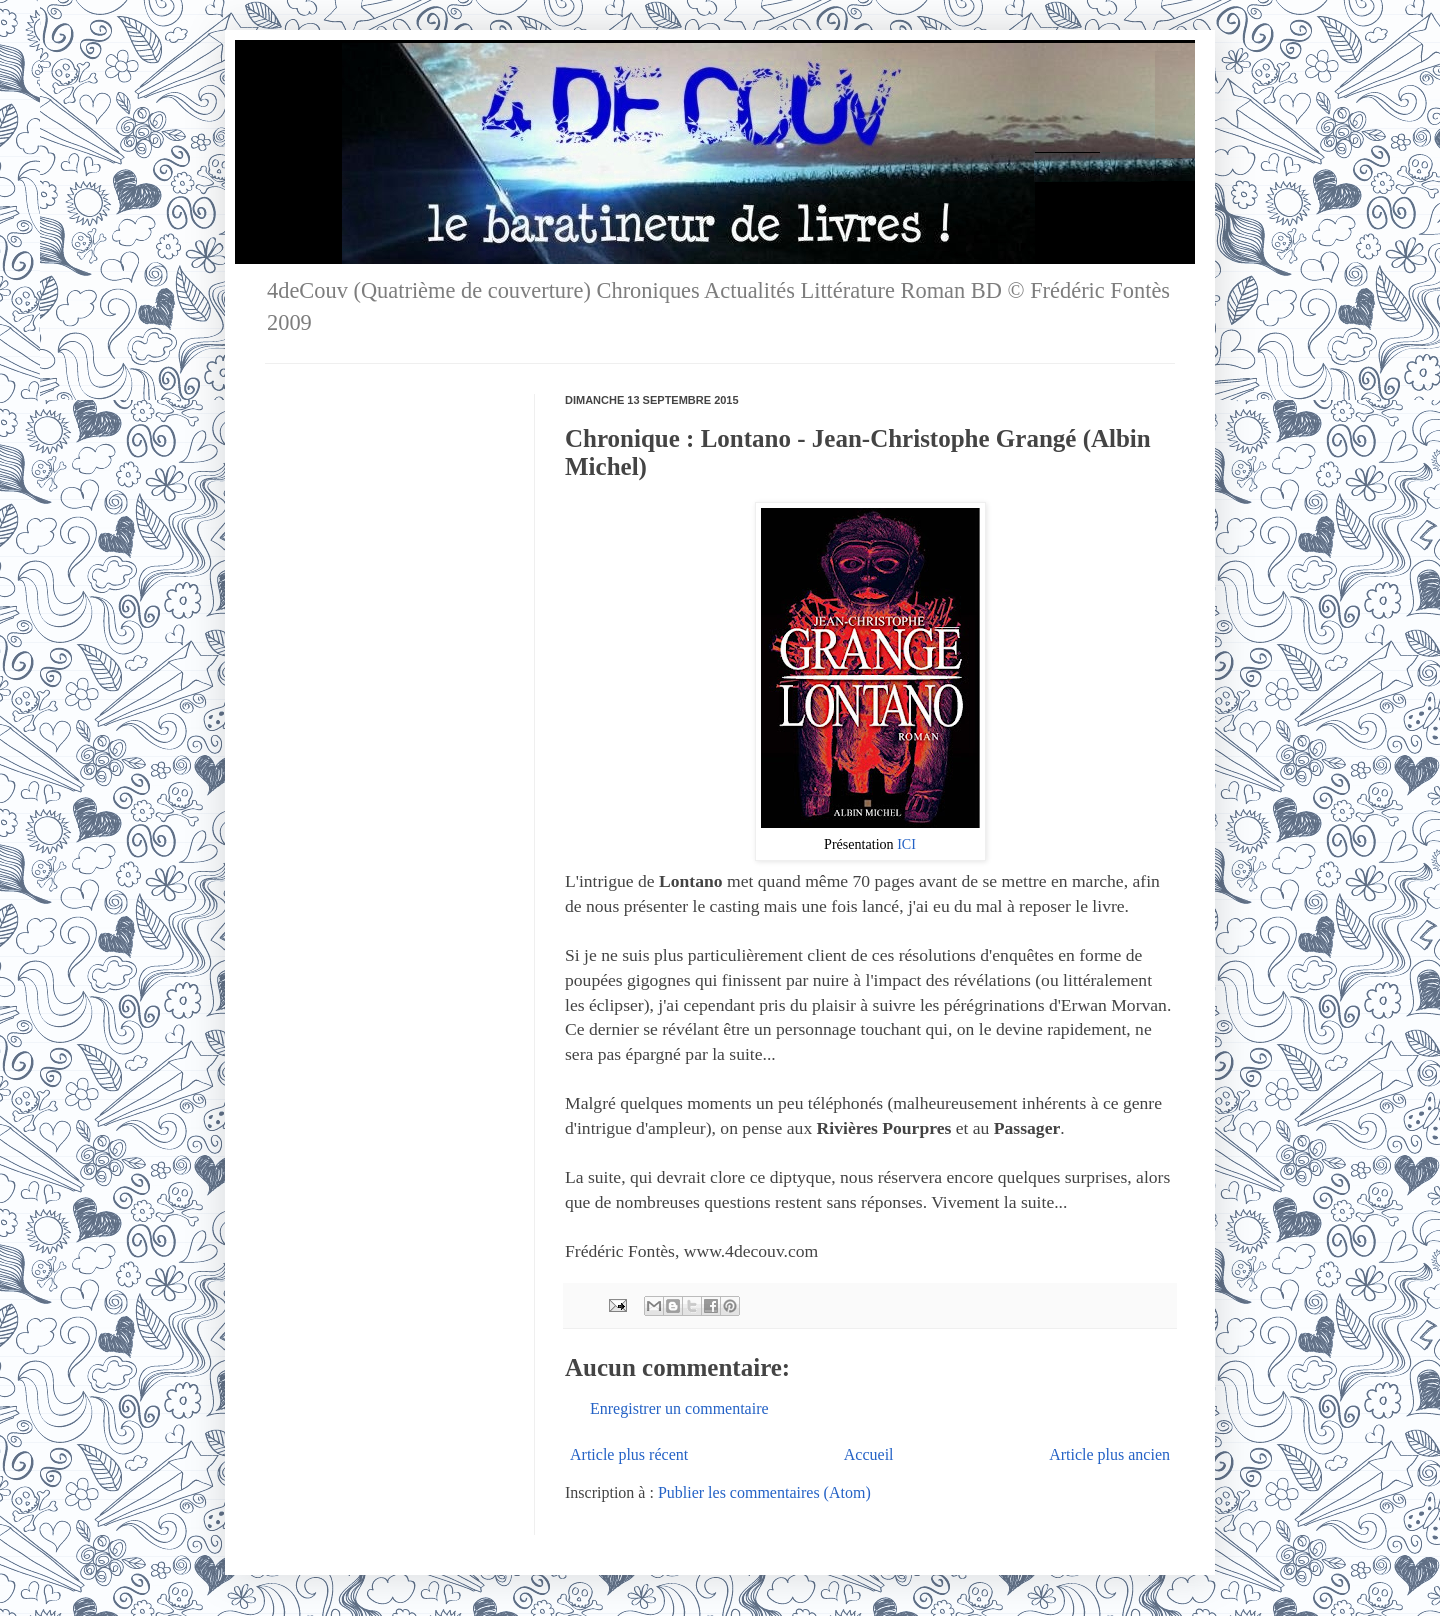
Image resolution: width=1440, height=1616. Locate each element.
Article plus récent (629, 1454)
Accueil (869, 1454)
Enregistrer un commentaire (679, 1408)
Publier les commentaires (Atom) (764, 1492)
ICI (906, 844)
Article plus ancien (1109, 1454)
